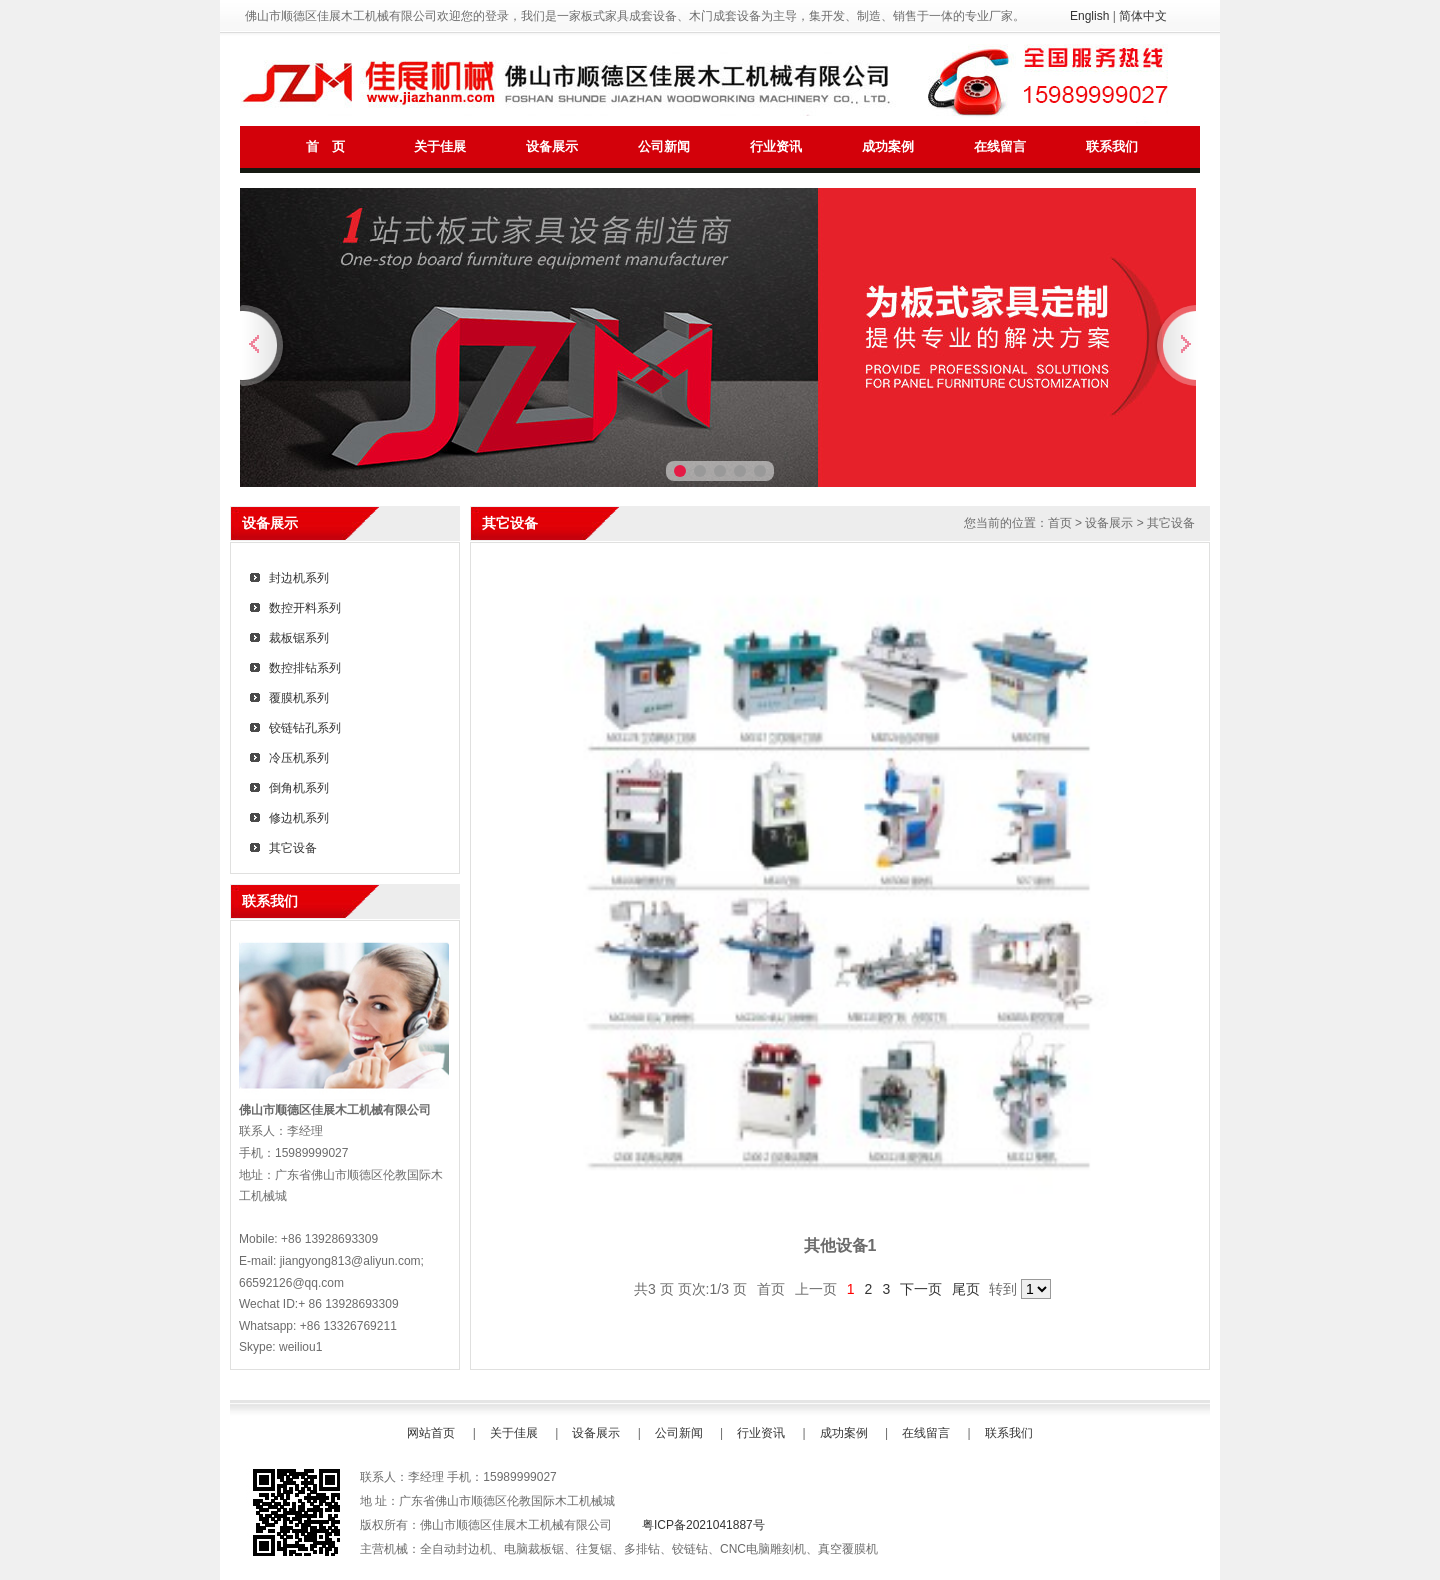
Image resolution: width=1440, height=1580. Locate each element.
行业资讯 (776, 146)
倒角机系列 (299, 788)
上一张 (263, 345)
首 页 (325, 146)
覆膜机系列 (299, 698)
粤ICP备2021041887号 (703, 1525)
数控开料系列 (305, 608)
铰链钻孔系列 (305, 728)
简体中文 (1143, 16)
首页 (1060, 523)
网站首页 (431, 1433)
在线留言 (1000, 146)
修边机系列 (299, 818)
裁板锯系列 (299, 638)
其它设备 (293, 848)
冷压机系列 (299, 758)
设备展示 (552, 146)
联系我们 (1112, 146)
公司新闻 (664, 146)
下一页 (921, 1289)
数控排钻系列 (305, 668)
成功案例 (888, 146)
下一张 (1177, 345)
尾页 (966, 1289)
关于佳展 (440, 146)
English (1089, 16)
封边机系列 (299, 578)
